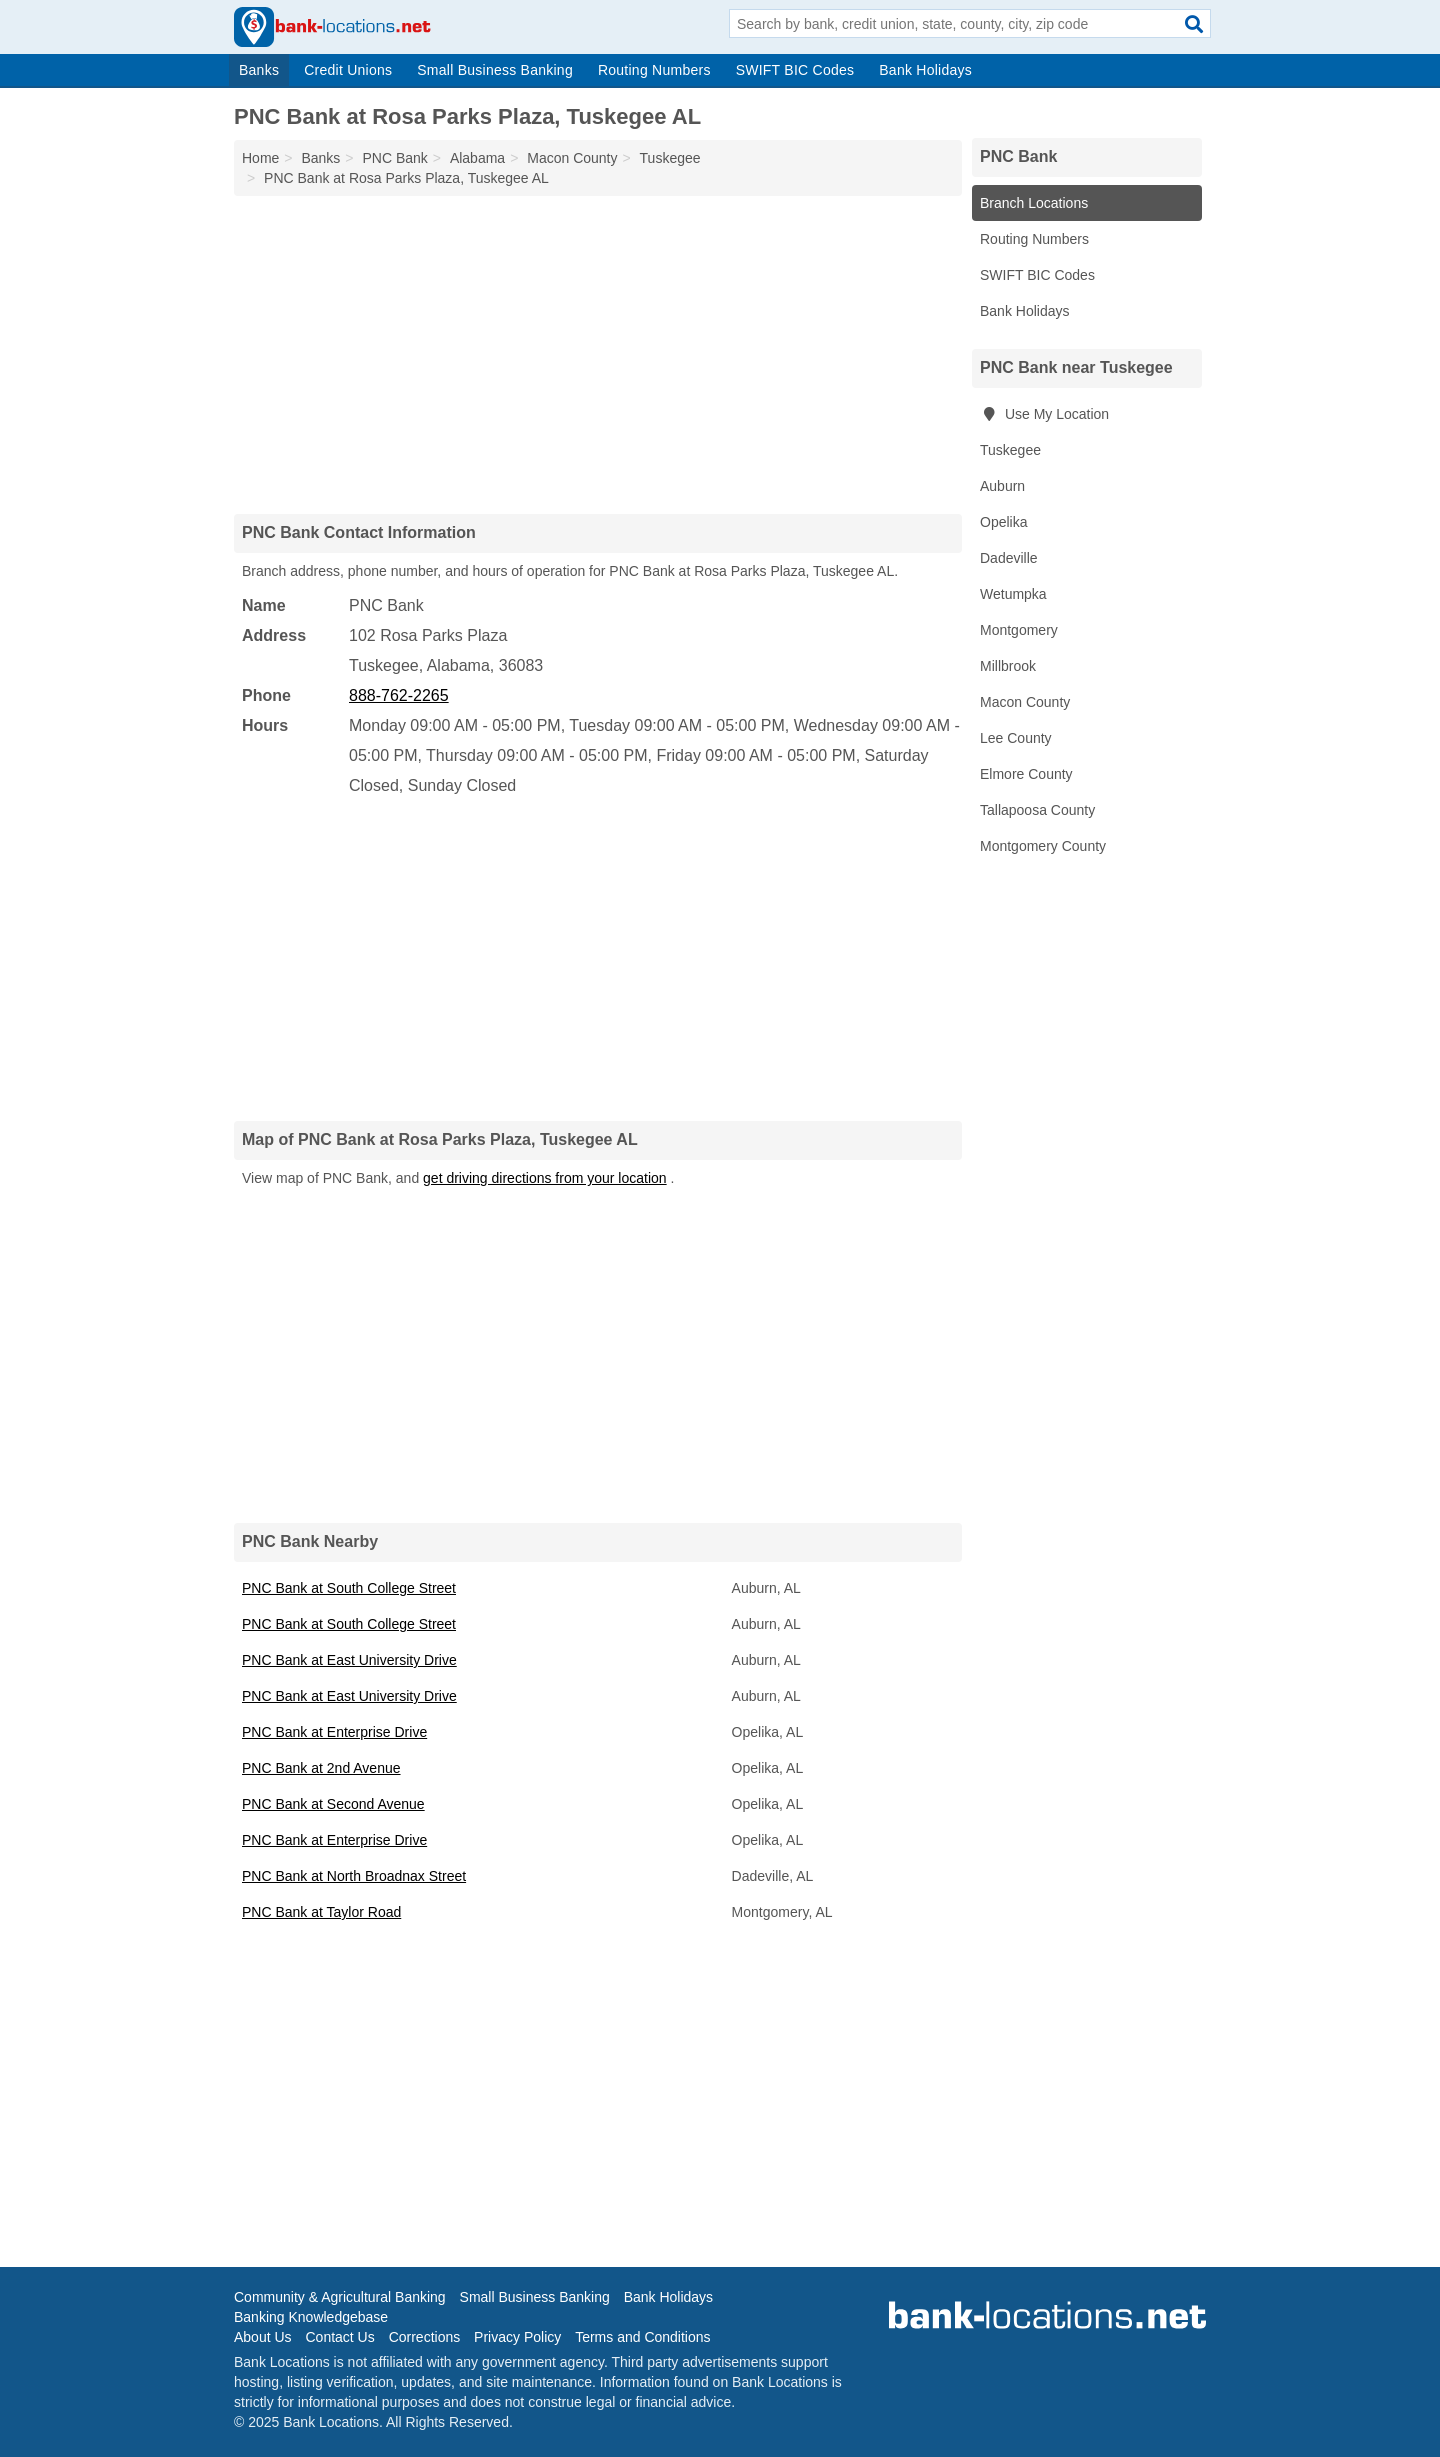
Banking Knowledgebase (311, 2317)
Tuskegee (1010, 450)
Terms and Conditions (642, 2337)
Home (260, 158)
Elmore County (1026, 774)
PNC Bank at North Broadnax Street (354, 1876)
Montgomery (1019, 630)
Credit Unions (348, 70)
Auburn (1002, 486)
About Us (263, 2337)
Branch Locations (1034, 203)
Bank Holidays (925, 70)
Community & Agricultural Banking (340, 2297)
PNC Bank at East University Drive (349, 1660)
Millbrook (1008, 666)
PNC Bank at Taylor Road (321, 1912)
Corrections (425, 2337)
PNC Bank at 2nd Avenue (321, 1768)
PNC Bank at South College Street (349, 1588)
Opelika (1003, 522)
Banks (259, 70)
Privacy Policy (517, 2337)
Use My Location (1044, 414)
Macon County (1025, 702)
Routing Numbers (654, 70)
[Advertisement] (598, 354)
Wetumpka (1013, 594)
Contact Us (339, 2337)
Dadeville (1009, 558)
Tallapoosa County (1037, 810)
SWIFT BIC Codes (795, 70)
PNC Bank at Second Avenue (333, 1804)
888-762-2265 (399, 695)
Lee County (1016, 738)
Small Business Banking (495, 70)
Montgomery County (1043, 846)
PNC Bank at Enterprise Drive (334, 1732)
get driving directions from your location (545, 1178)
